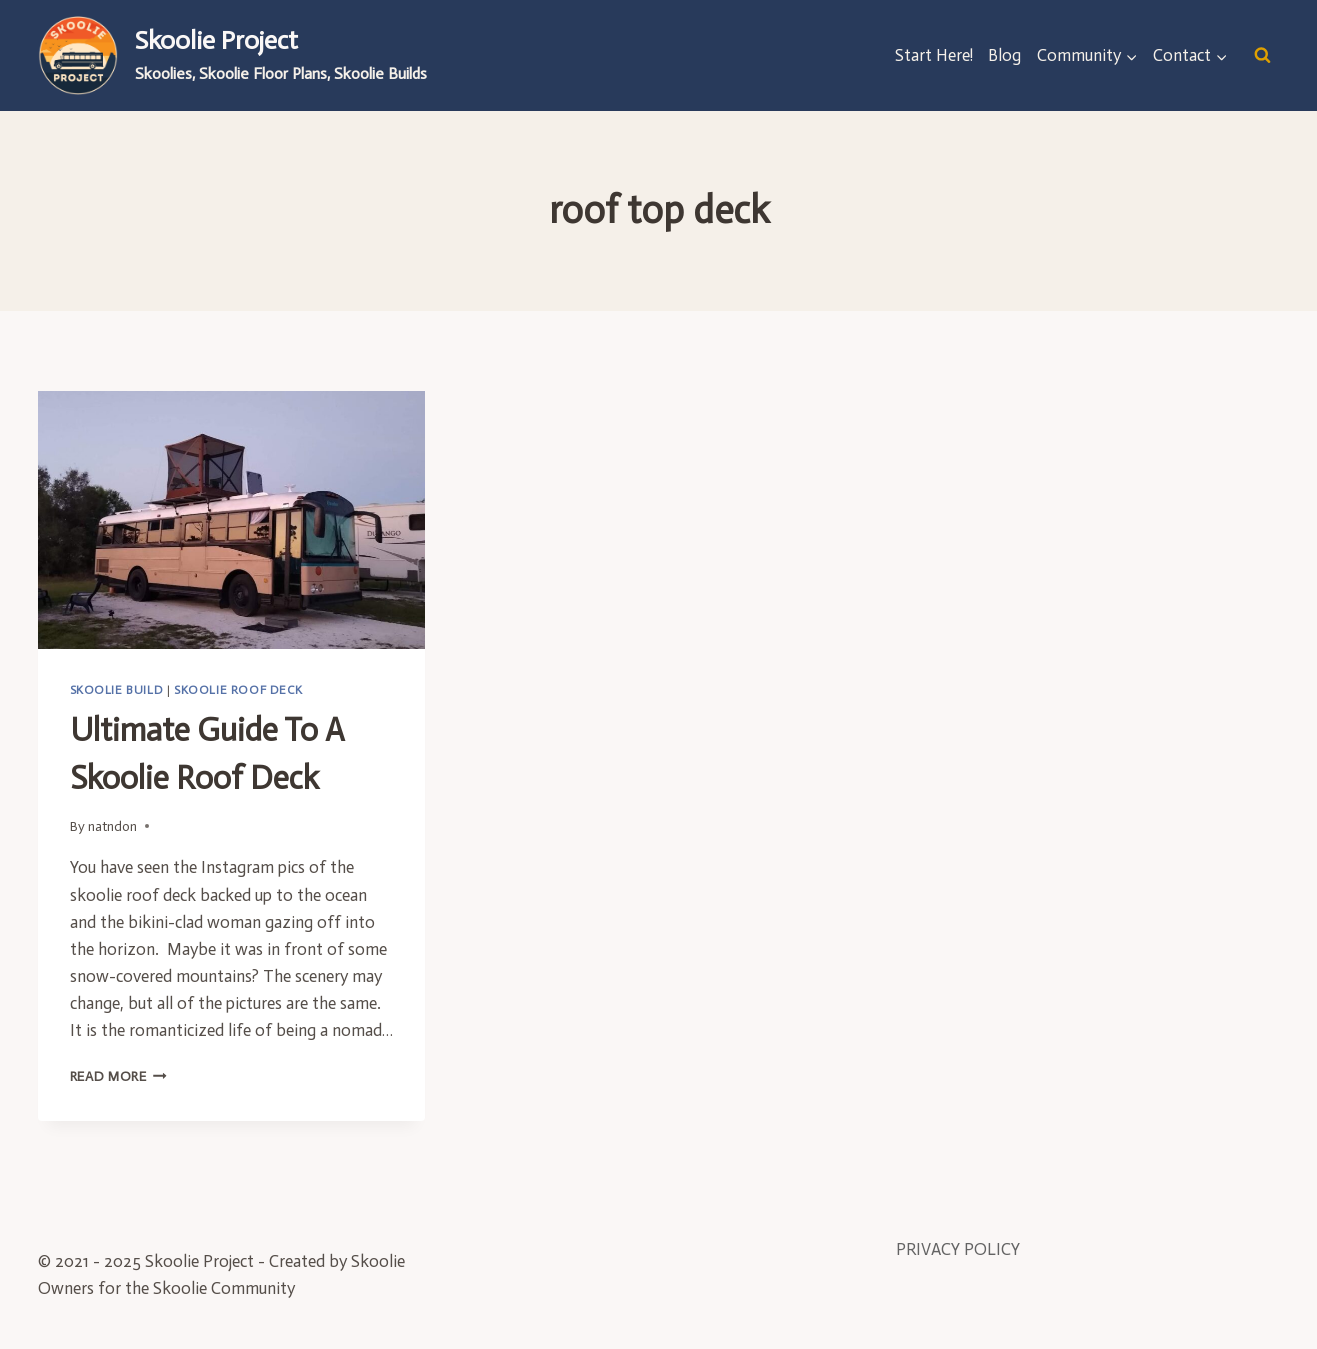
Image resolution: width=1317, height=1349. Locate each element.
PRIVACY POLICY (958, 1249)
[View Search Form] (1263, 55)
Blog (1004, 55)
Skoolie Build (117, 690)
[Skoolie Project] (232, 55)
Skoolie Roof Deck (238, 690)
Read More (119, 1076)
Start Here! (934, 55)
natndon (112, 826)
